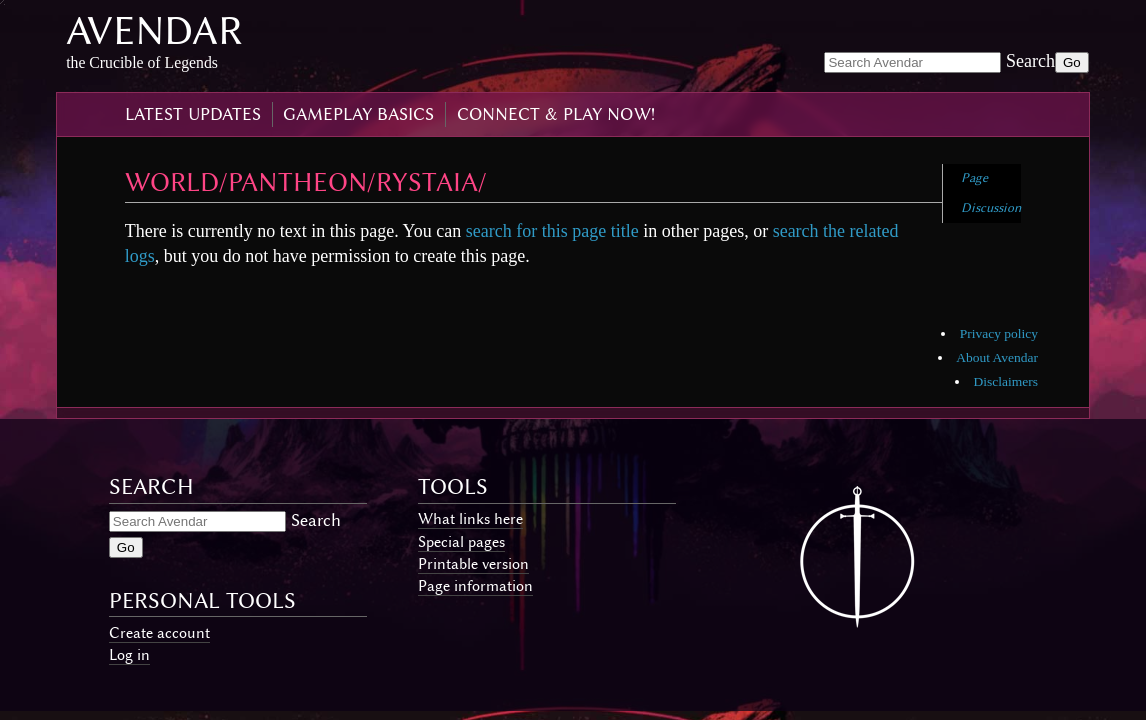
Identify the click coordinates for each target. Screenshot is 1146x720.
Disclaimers (1006, 381)
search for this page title (552, 231)
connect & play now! (556, 114)
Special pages (461, 542)
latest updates (193, 114)
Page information (475, 586)
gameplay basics (358, 114)
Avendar (154, 30)
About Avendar (997, 357)
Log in (129, 655)
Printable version (473, 564)
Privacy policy (999, 333)
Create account (159, 633)
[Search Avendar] (912, 62)
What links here (470, 519)
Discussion (991, 207)
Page (974, 177)
